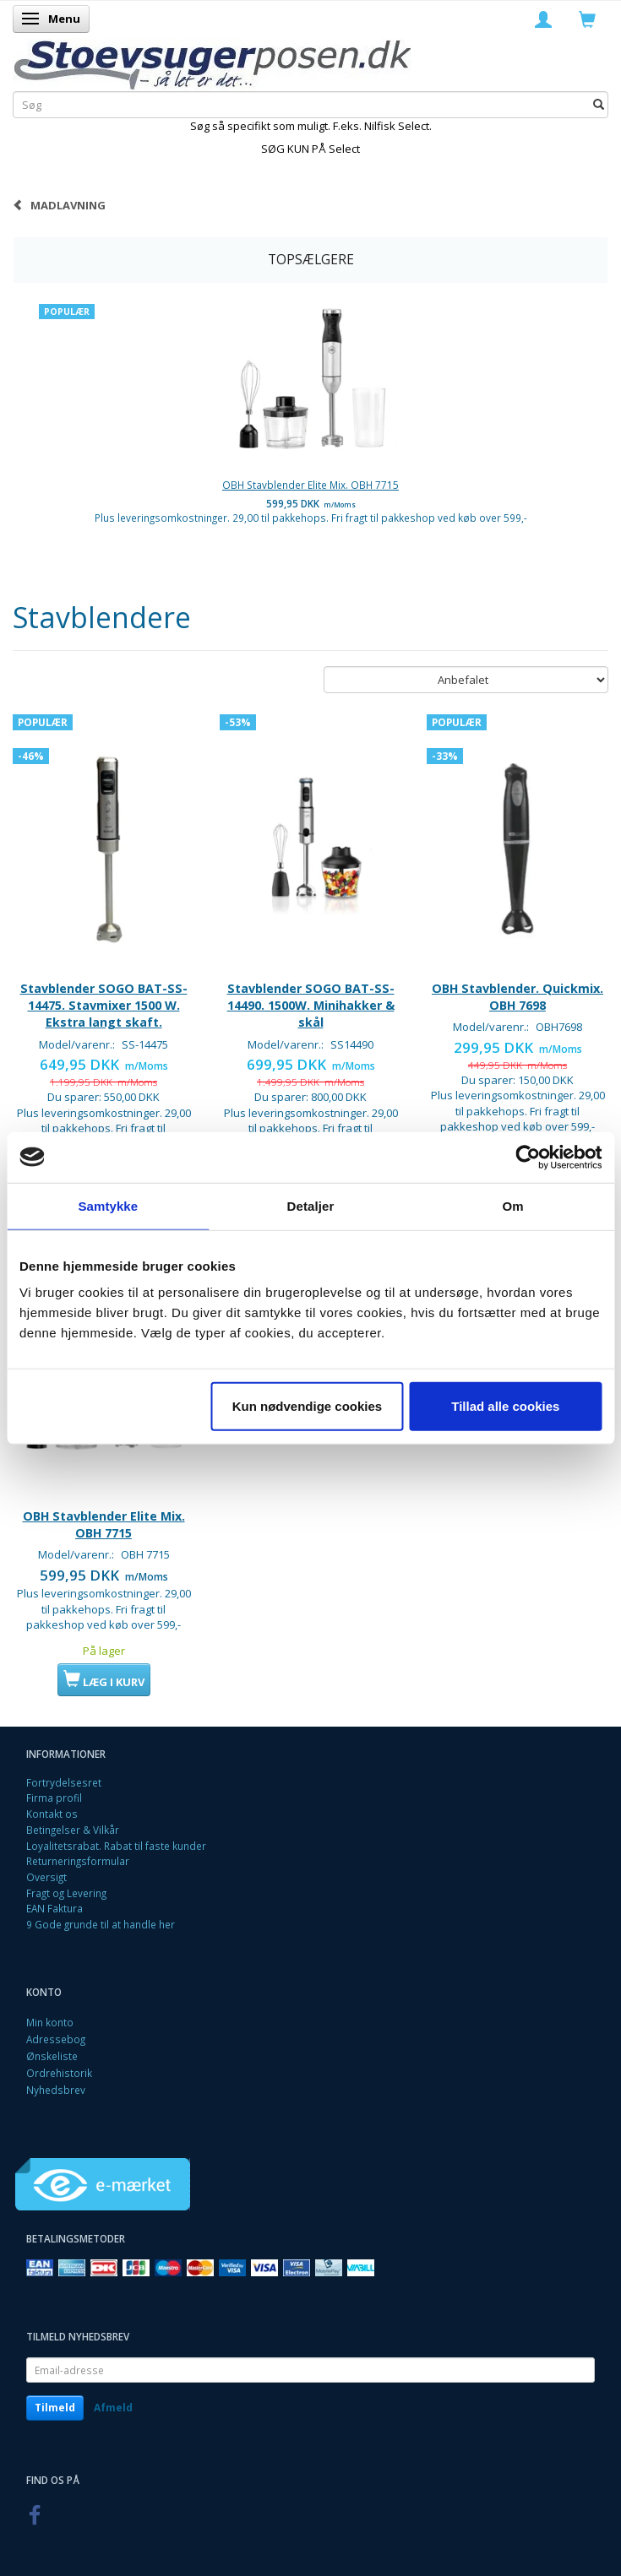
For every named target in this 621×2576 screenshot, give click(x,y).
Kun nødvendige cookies (307, 1406)
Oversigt (46, 1877)
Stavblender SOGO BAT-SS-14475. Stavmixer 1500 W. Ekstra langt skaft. (104, 1005)
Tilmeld (55, 2407)
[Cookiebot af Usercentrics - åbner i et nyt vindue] (528, 1156)
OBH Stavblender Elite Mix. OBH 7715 (310, 484)
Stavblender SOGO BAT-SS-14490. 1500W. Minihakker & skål (311, 1005)
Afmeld (113, 2407)
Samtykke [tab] (108, 1205)
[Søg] (598, 104)
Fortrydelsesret (63, 1782)
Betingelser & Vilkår (72, 1829)
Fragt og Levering (66, 1893)
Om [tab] (513, 1205)
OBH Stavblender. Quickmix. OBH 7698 (517, 996)
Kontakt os (52, 1813)
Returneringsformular (77, 1861)
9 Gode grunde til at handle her (100, 1924)
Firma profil (54, 1797)
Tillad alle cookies (505, 1406)
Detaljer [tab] (311, 1205)
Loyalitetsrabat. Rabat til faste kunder (116, 1845)
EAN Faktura (54, 1908)
